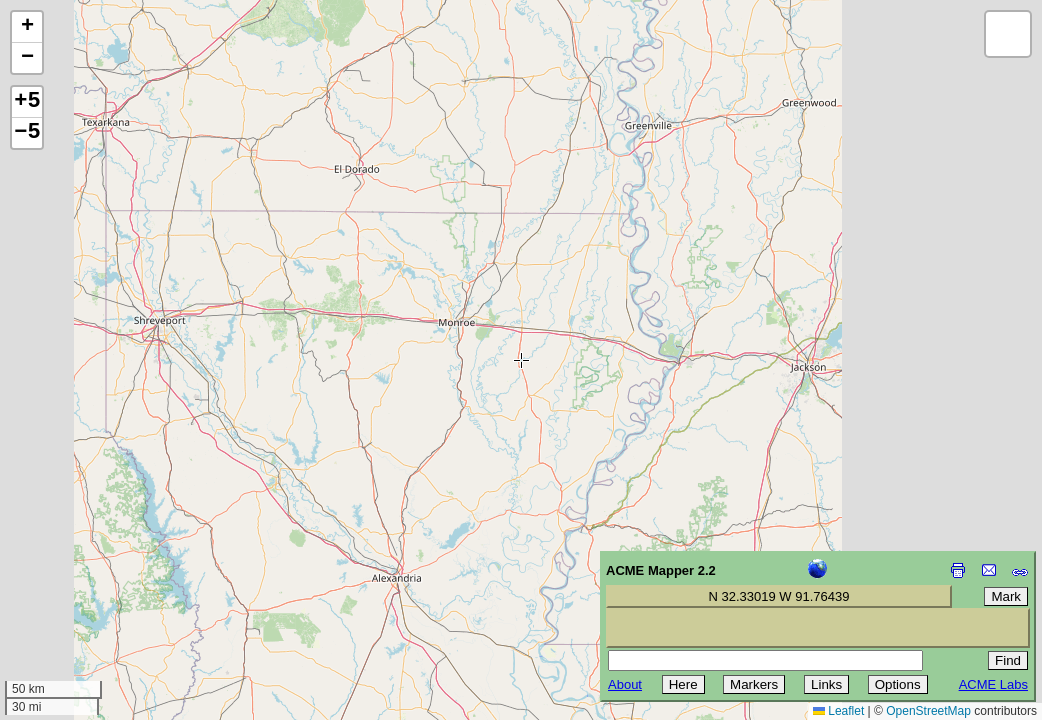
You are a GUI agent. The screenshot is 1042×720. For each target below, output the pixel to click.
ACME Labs (993, 684)
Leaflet (838, 711)
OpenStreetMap (928, 711)
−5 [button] (27, 133)
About (625, 684)
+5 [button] (27, 102)
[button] (27, 27)
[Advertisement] (106, 578)
